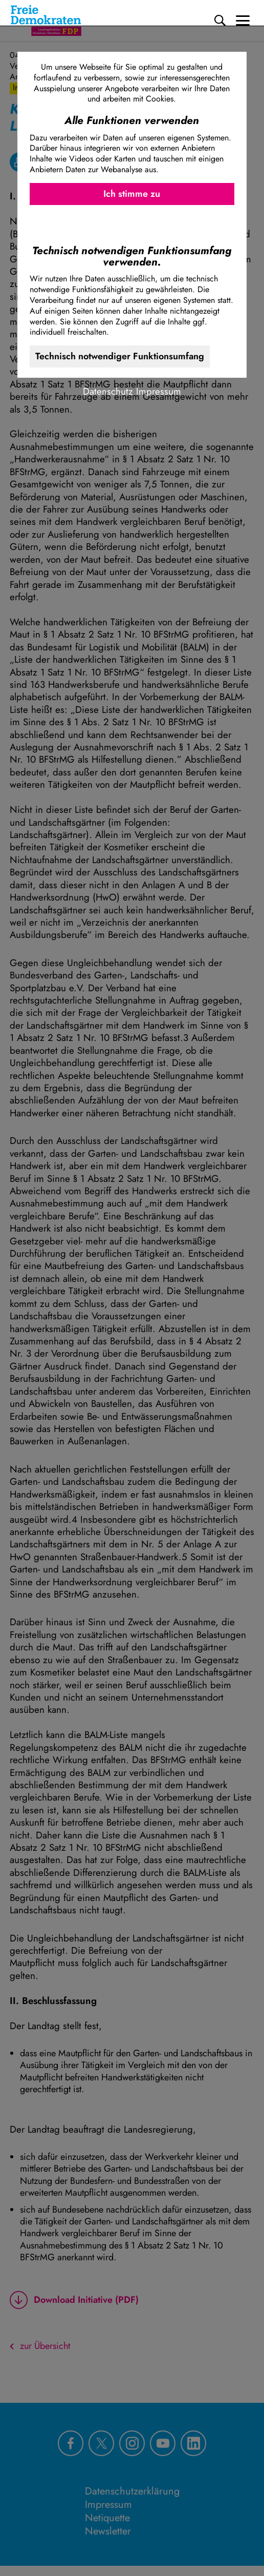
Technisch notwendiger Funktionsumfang (119, 356)
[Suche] (220, 20)
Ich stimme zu (131, 193)
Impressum (158, 391)
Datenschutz (108, 391)
